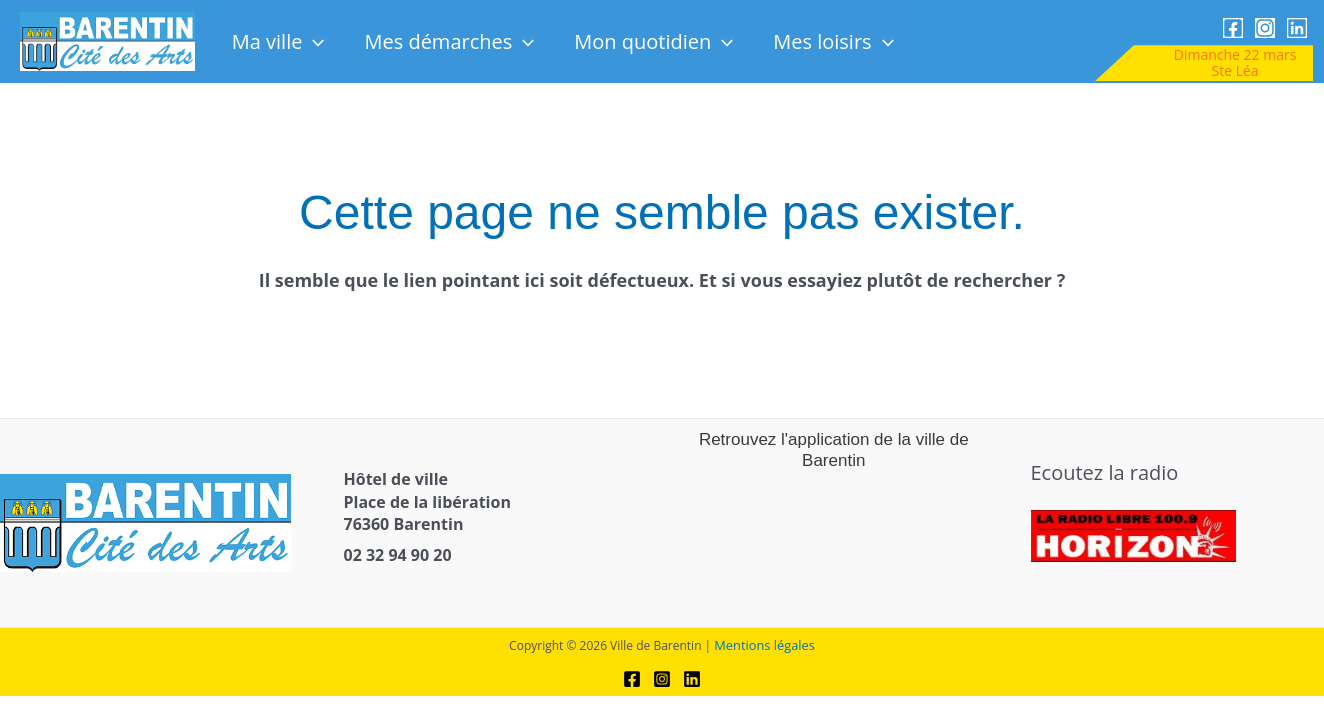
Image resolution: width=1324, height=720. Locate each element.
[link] (107, 40)
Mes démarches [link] (449, 41)
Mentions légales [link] (765, 638)
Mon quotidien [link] (653, 41)
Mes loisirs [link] (833, 41)
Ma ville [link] (278, 41)
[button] (313, 41)
